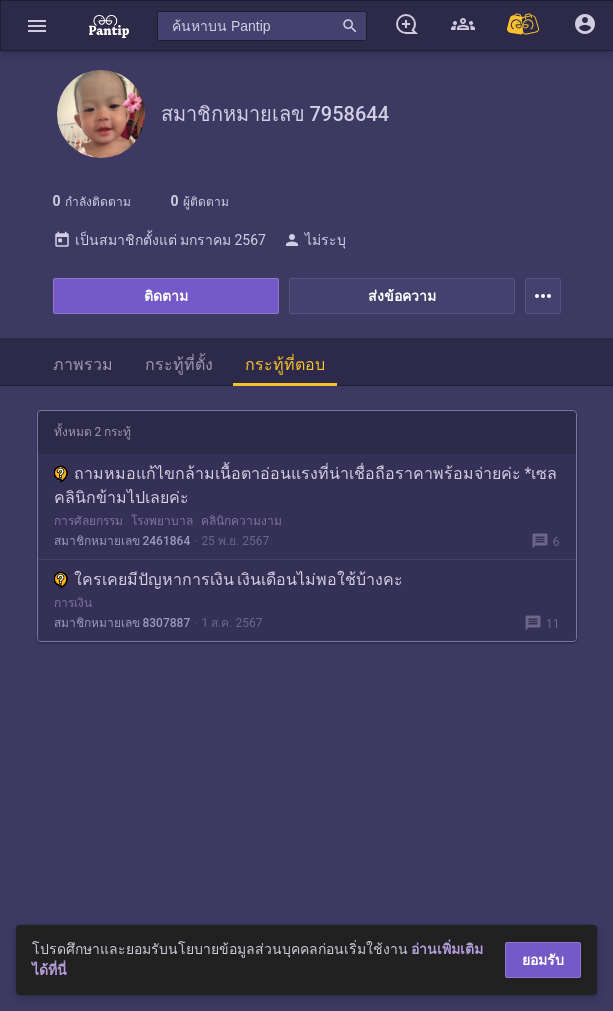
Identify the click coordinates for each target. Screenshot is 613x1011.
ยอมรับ (543, 960)
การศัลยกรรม (88, 521)
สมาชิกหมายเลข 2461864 (122, 541)
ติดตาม (166, 296)
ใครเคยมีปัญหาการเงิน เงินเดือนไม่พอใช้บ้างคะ (229, 579)
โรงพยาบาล (162, 521)
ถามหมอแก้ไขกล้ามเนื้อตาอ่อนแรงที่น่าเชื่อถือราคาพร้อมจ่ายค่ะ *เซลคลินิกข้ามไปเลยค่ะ (306, 485)
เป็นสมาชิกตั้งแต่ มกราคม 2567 (159, 240)
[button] (37, 25)
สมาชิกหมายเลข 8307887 (122, 623)
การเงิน (73, 603)
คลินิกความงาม (241, 521)
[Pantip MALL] (524, 25)
